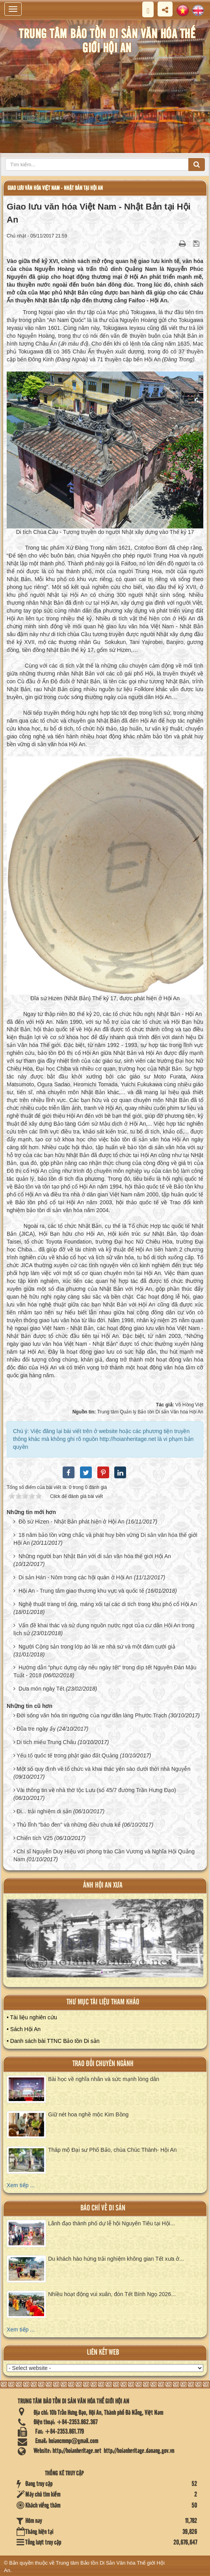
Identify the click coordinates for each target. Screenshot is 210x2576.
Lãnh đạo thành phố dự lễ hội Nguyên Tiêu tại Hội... (111, 2223)
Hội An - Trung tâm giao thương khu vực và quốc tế (81, 1591)
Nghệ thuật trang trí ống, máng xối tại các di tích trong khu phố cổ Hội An (108, 1604)
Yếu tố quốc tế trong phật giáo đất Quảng (67, 1755)
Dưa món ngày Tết (41, 1688)
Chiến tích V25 (35, 1838)
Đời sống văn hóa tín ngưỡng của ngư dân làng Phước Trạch (92, 1715)
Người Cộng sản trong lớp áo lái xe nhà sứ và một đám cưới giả (97, 1646)
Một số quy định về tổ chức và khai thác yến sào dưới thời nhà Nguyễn (103, 1769)
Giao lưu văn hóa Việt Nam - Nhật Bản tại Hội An (55, 188)
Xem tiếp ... (21, 2185)
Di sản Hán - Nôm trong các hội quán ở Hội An (75, 1577)
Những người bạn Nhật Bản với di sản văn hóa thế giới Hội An (95, 1556)
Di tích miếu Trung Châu (46, 1742)
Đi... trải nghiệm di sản (44, 1811)
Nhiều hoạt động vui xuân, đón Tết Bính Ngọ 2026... (112, 2294)
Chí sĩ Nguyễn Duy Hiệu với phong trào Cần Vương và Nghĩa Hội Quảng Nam (104, 1855)
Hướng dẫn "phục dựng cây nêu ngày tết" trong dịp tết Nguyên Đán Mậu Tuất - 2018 (105, 1671)
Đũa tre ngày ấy (36, 1729)
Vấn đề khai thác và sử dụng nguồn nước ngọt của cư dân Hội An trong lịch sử (103, 1629)
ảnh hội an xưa (103, 1885)
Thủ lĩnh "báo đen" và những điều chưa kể (69, 1825)
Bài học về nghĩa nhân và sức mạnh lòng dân (103, 2079)
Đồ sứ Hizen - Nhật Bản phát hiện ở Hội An (72, 1521)
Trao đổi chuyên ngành (103, 2064)
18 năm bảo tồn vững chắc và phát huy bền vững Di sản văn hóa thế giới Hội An (105, 1539)
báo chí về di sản (102, 2208)
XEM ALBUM (105, 1942)
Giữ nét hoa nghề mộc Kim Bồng (88, 2114)
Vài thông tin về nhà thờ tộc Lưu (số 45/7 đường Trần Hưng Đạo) (96, 1790)
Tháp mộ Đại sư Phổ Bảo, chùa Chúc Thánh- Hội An (112, 2150)
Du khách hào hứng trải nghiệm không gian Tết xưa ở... (116, 2259)
